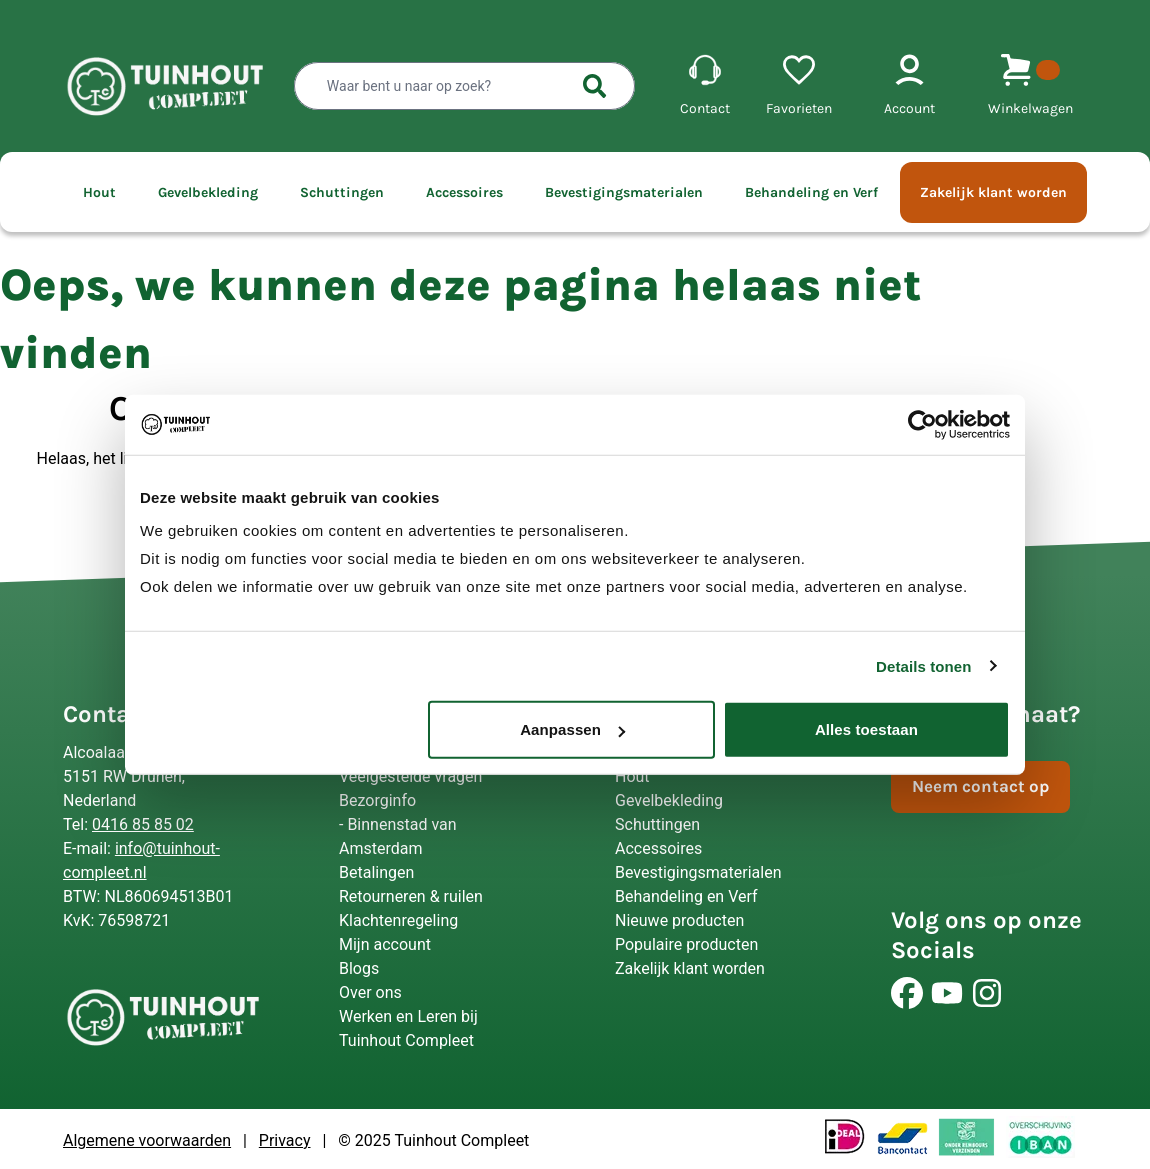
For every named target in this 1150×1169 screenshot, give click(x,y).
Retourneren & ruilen (411, 896)
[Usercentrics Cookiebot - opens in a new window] (922, 424)
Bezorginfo (377, 800)
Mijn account (385, 944)
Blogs (359, 968)
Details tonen (923, 665)
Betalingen (376, 872)
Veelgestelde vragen (410, 776)
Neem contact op (980, 786)
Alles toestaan (866, 729)
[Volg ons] (907, 993)
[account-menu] (909, 86)
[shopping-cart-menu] (1030, 86)
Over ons (370, 992)
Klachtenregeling (398, 920)
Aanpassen (572, 729)
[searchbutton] (595, 86)
